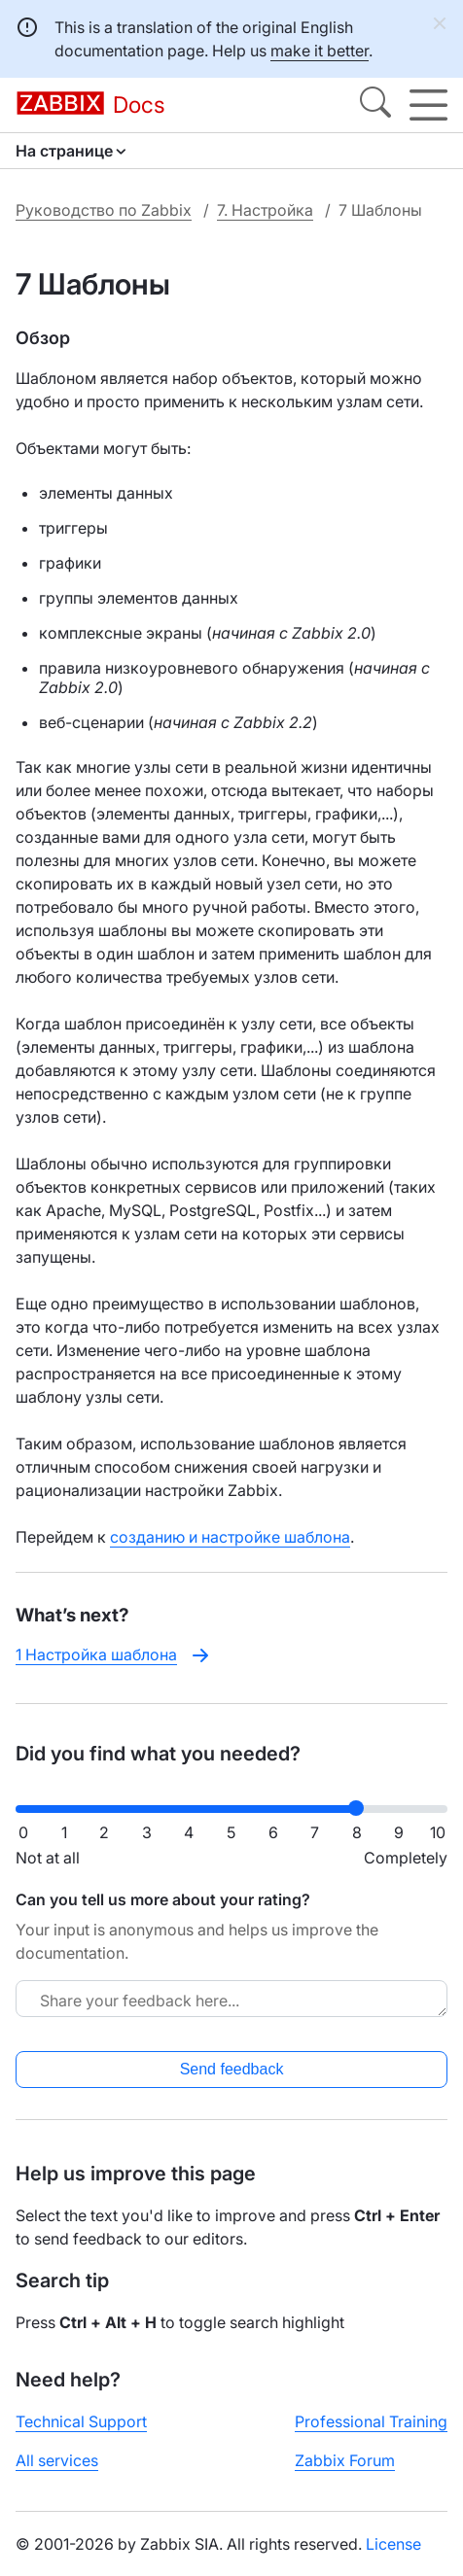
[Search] (375, 105)
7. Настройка (265, 210)
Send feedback (232, 2069)
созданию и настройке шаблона (230, 1537)
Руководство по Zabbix (104, 210)
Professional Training (371, 2421)
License (393, 2544)
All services (57, 2460)
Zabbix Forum (345, 2460)
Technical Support (81, 2421)
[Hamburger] (428, 105)
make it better (319, 50)
